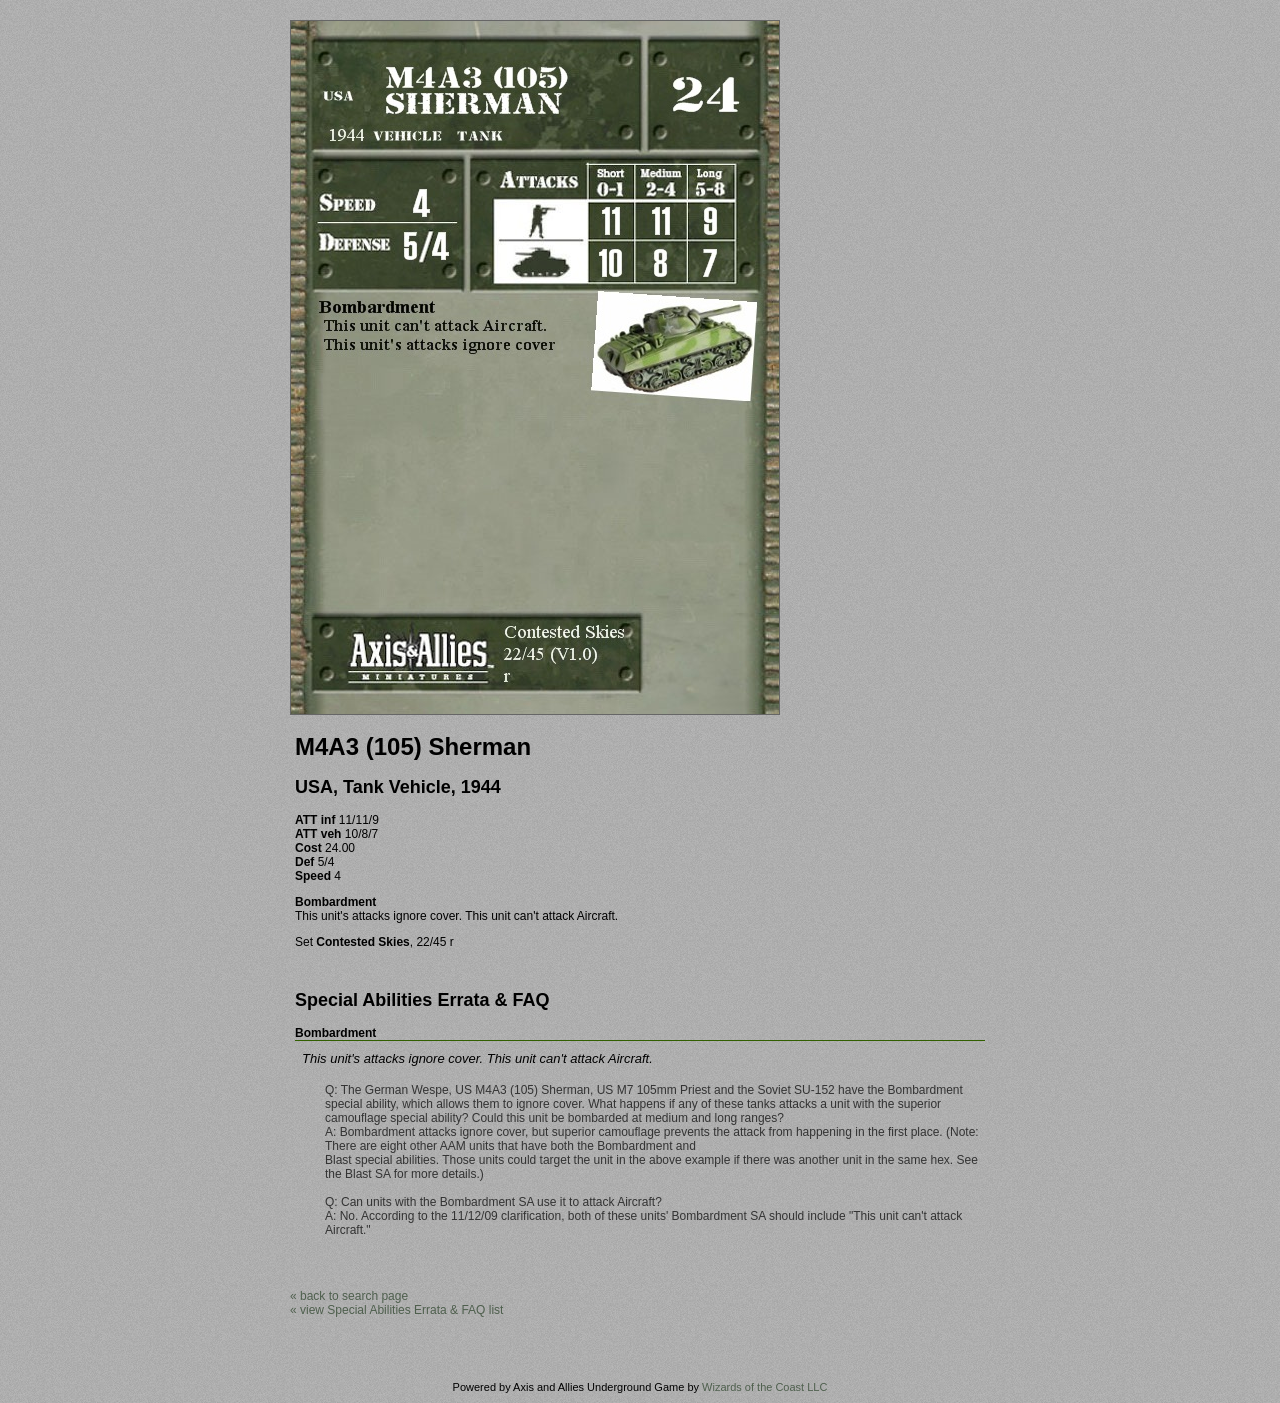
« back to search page (349, 1296)
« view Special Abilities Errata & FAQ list (396, 1310)
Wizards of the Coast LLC (764, 1387)
